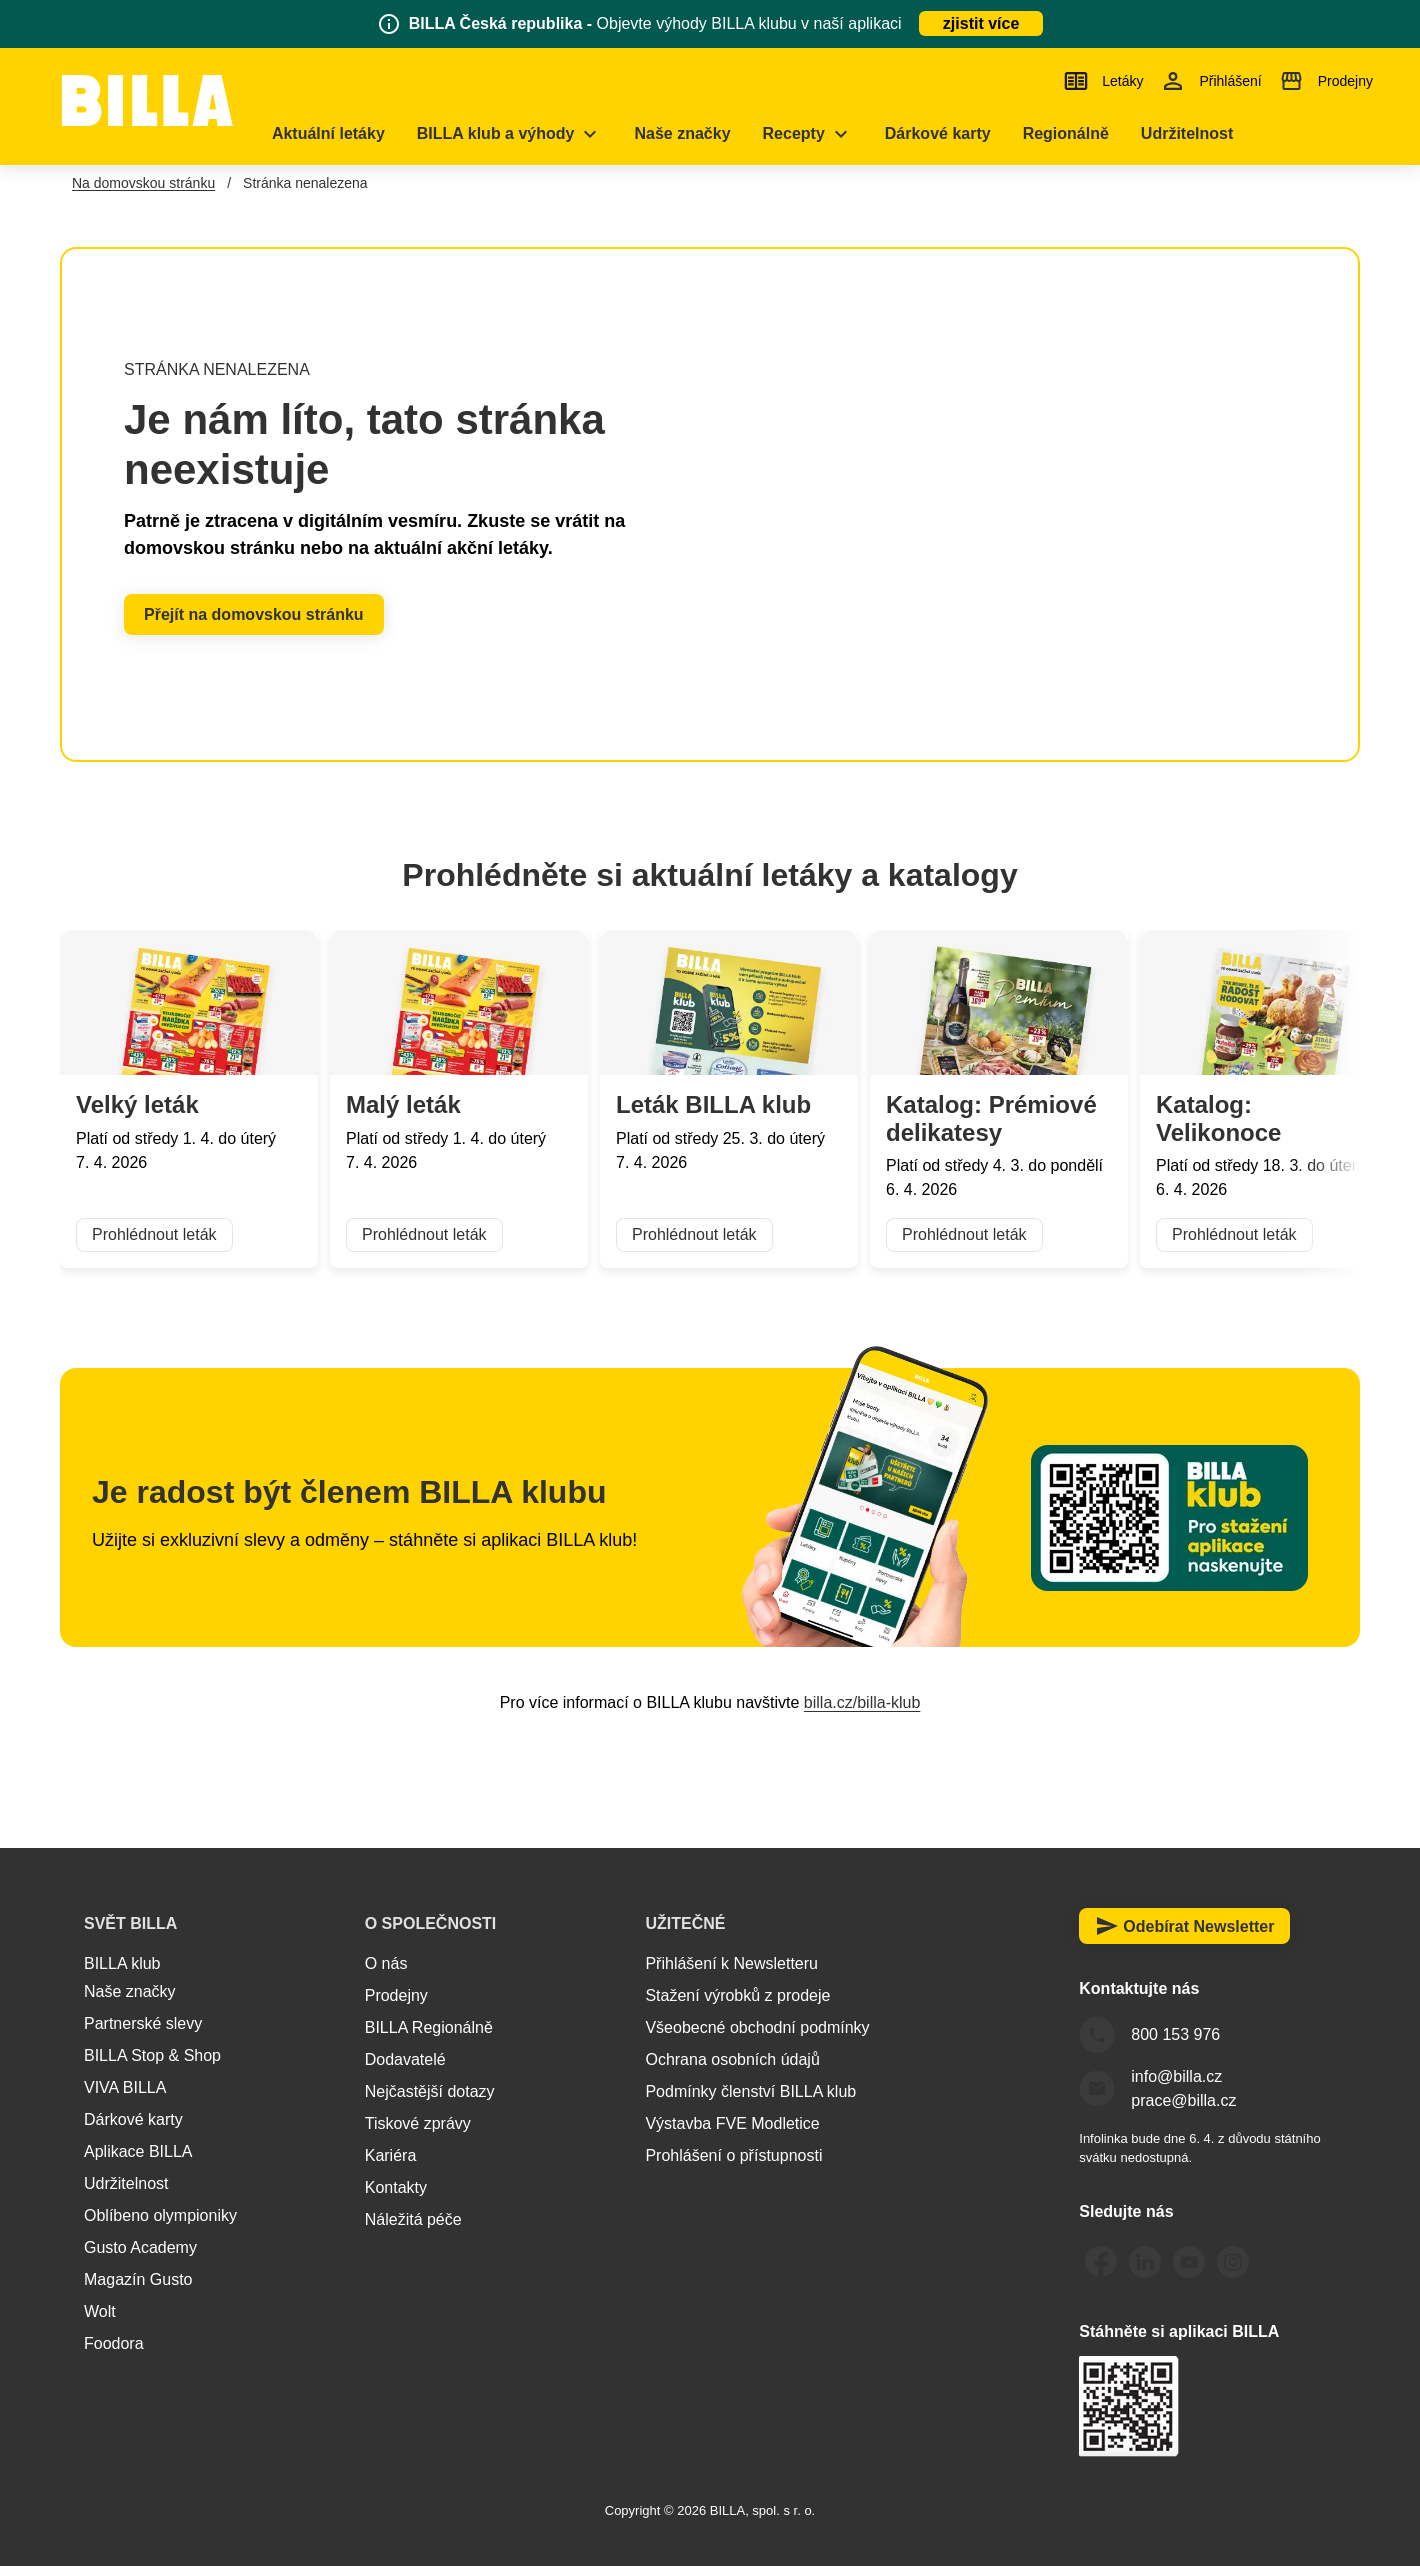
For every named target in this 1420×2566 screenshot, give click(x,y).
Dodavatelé (405, 2059)
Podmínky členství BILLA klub (750, 2091)
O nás (386, 1963)
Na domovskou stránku (143, 183)
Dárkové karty (133, 2119)
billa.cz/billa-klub (862, 1702)
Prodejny (396, 1995)
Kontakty (396, 2187)
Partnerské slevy (143, 2023)
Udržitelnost (126, 2183)
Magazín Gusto (138, 2279)
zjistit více (981, 23)
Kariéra (391, 2155)
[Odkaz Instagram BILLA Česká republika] (1233, 2262)
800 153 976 (1175, 2034)
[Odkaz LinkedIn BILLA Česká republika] (1145, 2262)
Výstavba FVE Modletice (732, 2123)
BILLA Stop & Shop (152, 2055)
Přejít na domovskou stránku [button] (254, 614)
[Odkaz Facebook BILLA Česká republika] (1101, 2262)
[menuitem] (355, 134)
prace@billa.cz (1183, 2100)
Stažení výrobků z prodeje (737, 1995)
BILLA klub (122, 1963)
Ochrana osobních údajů (732, 2059)
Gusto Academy (140, 2247)
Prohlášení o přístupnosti (733, 2155)
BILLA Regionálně (429, 2027)
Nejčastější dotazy (430, 2091)
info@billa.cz (1176, 2076)
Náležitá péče (413, 2219)
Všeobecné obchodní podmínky (757, 2027)
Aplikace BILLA (138, 2151)
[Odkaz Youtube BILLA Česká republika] (1189, 2262)
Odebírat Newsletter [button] (1184, 1926)
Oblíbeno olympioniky (160, 2215)
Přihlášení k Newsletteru (731, 1963)
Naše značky (130, 1991)
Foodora (114, 2343)
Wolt (100, 2311)
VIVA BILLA (125, 2087)
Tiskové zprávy (418, 2123)
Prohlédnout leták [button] (154, 1235)
